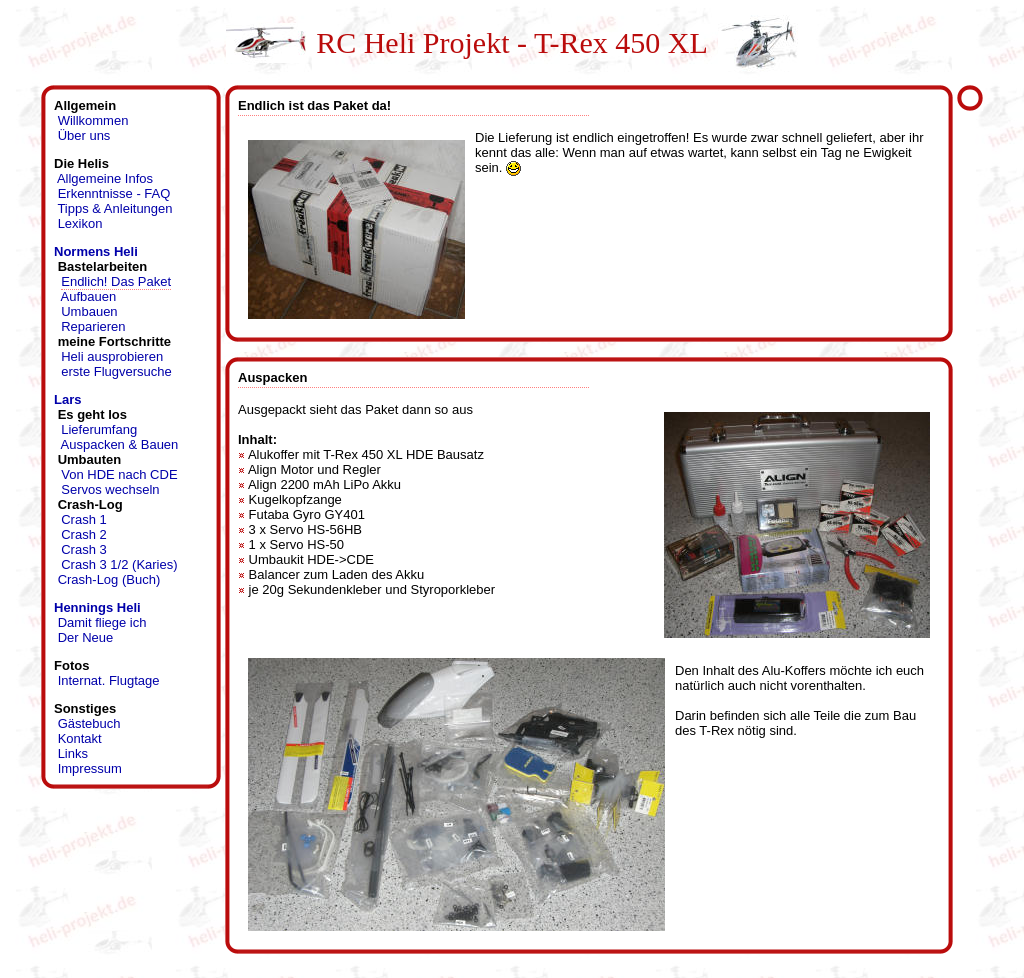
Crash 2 (84, 534)
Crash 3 (84, 549)
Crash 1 (84, 519)
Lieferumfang (99, 429)
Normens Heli (96, 251)
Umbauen (89, 311)
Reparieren (93, 326)
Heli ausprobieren (112, 356)
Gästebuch (89, 723)
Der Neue (86, 637)
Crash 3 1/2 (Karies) (119, 564)
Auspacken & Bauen (120, 444)
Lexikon (80, 223)
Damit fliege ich (102, 622)
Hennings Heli (97, 607)
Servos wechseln (110, 489)
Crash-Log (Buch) (109, 579)
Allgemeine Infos (105, 178)
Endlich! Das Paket (116, 281)
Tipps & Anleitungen (114, 208)
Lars (67, 399)
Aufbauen (89, 296)
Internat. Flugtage (109, 680)
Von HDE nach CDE (119, 474)
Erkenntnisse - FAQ (114, 193)
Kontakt (80, 738)
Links (73, 753)
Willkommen (93, 120)
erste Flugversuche (116, 371)
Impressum (90, 768)
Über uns (84, 135)
